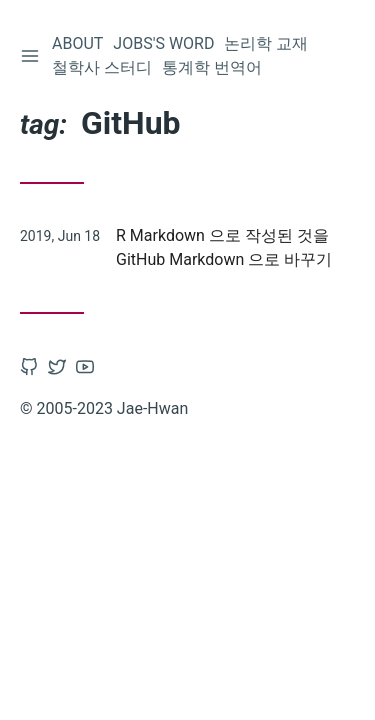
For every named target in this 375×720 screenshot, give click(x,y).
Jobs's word (163, 43)
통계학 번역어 (212, 67)
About (77, 43)
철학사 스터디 (102, 67)
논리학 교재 (266, 43)
